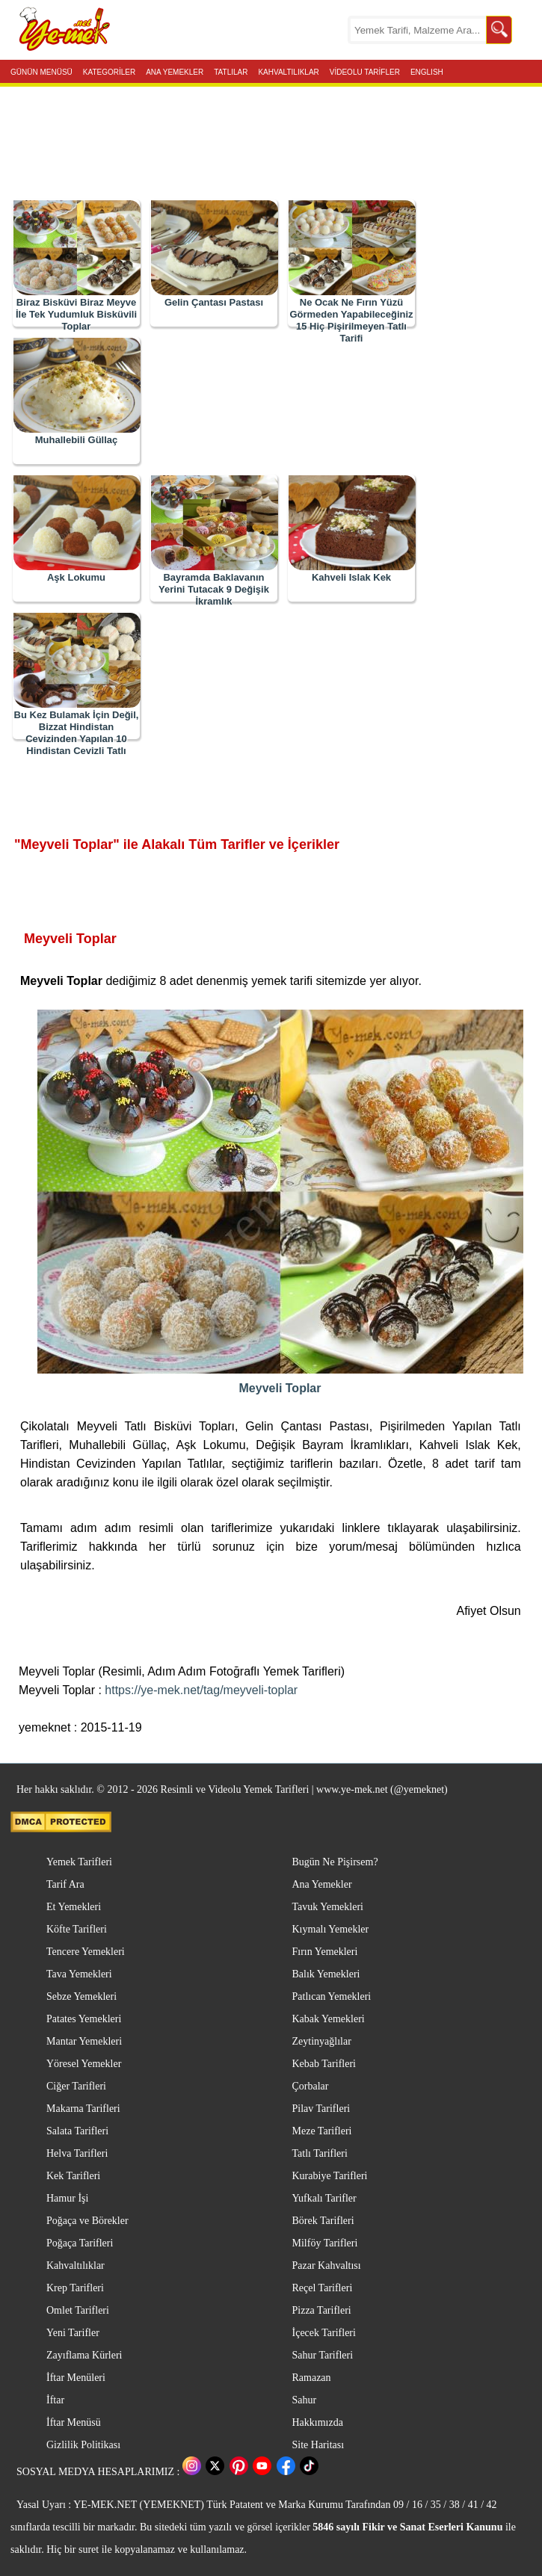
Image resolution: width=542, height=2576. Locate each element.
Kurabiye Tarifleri (330, 2175)
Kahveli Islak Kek (351, 577)
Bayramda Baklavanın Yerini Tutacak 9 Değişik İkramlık (213, 589)
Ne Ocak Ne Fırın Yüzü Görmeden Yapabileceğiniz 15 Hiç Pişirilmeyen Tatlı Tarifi (351, 320)
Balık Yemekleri (326, 1974)
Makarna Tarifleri (83, 2108)
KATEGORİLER (109, 71)
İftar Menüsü (73, 2422)
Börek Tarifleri (323, 2220)
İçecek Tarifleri (324, 2332)
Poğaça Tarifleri (79, 2243)
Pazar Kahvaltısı (326, 2265)
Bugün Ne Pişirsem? (335, 1862)
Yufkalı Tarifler (324, 2198)
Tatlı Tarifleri (320, 2153)
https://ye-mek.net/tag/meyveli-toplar (201, 1690)
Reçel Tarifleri (322, 2288)
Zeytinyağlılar (321, 2041)
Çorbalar (310, 2086)
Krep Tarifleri (75, 2288)
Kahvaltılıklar (75, 2265)
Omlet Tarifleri (77, 2310)
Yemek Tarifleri (79, 1862)
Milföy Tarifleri (325, 2243)
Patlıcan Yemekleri (332, 1996)
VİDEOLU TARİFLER (365, 71)
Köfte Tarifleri (76, 1929)
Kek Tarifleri (73, 2175)
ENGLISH (426, 71)
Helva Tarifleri (77, 2153)
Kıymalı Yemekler (330, 1929)
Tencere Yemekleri (85, 1951)
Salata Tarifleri (77, 2131)
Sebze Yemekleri (81, 1996)
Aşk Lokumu (76, 577)
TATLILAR (230, 71)
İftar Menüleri (75, 2377)
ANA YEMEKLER (174, 71)
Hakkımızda (317, 2422)
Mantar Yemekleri (84, 2041)
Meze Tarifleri (322, 2131)
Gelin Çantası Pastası (213, 302)
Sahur (304, 2400)
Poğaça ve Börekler (87, 2220)
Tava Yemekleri (79, 1974)
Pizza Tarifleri (321, 2310)
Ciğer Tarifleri (76, 2086)
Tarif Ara (65, 1884)
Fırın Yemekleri (325, 1951)
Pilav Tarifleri (321, 2108)
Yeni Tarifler (72, 2332)
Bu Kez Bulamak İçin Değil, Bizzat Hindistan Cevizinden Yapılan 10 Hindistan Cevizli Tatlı (76, 732)
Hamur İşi (67, 2198)
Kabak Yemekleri (328, 2018)
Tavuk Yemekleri (327, 1906)
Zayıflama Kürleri (84, 2355)
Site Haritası (318, 2444)
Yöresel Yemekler (83, 2063)
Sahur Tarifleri (323, 2355)
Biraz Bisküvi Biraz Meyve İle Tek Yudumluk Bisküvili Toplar (76, 314)
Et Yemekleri (73, 1906)
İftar (55, 2400)
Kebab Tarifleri (324, 2063)
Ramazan (311, 2377)
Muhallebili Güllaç (76, 439)
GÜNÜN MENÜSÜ (41, 71)
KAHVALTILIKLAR (288, 71)
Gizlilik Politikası (83, 2444)
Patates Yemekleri (83, 2018)
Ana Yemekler (322, 1884)
